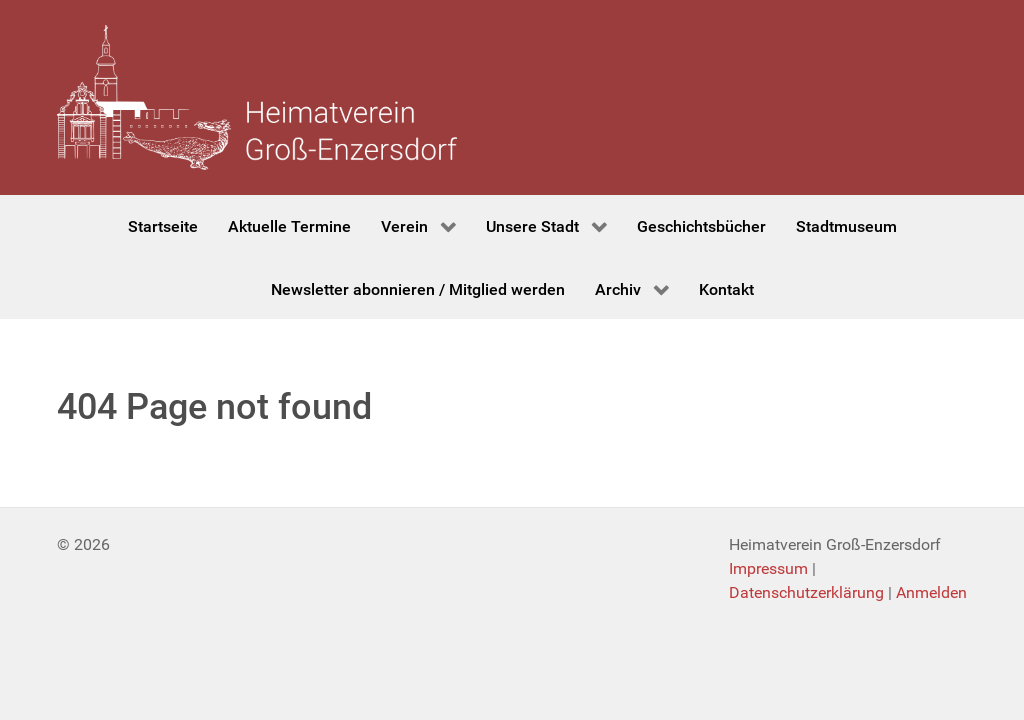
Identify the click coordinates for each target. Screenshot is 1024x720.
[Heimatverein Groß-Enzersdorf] (257, 97)
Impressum (768, 568)
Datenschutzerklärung (806, 592)
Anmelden (931, 592)
